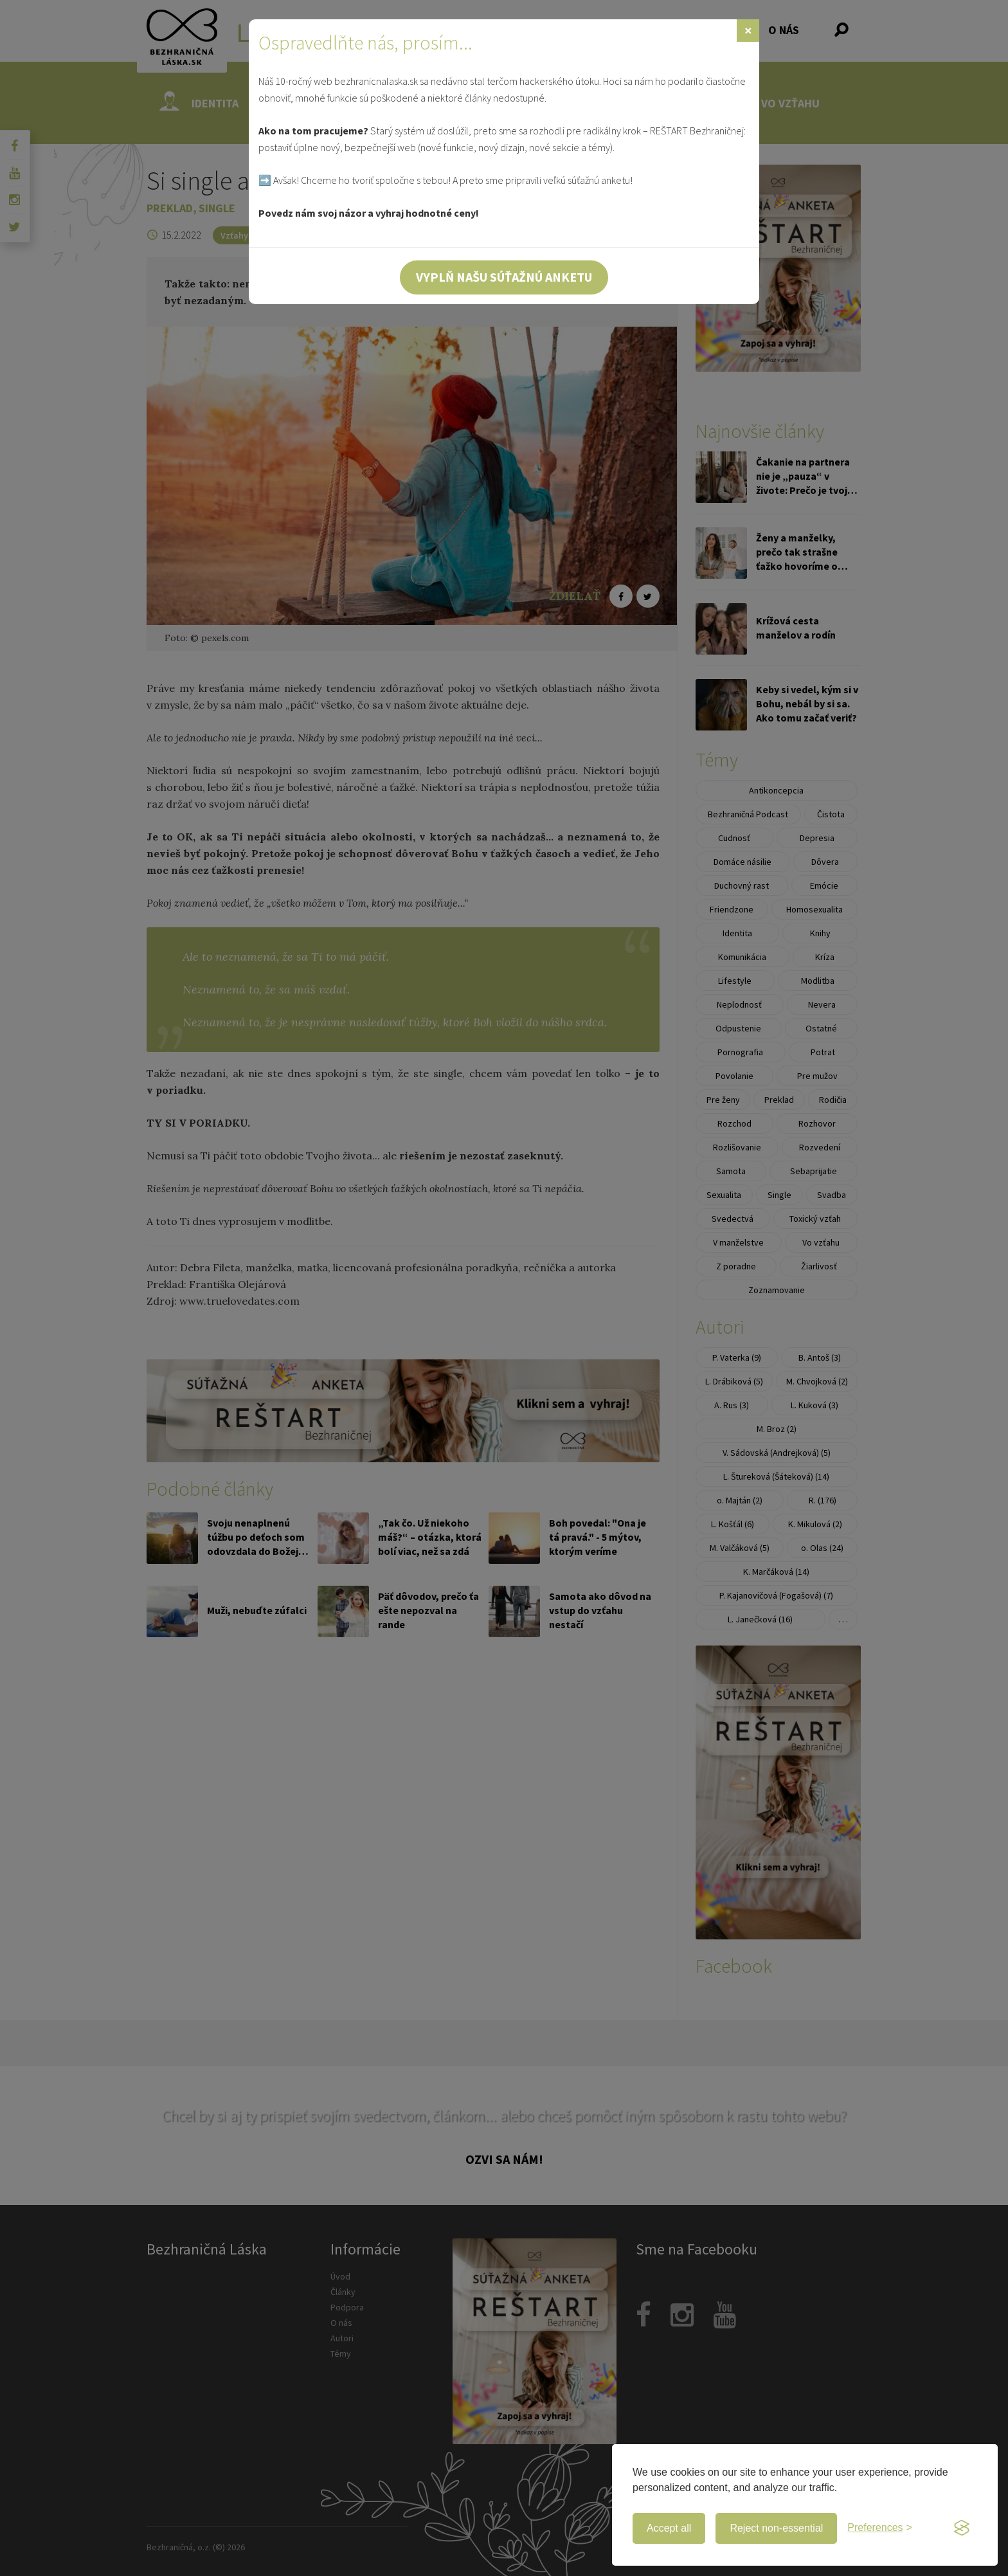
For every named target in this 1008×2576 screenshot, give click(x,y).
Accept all (669, 2528)
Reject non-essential (776, 2528)
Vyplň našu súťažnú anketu (504, 277)
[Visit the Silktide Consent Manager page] (961, 2528)
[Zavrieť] (748, 30)
